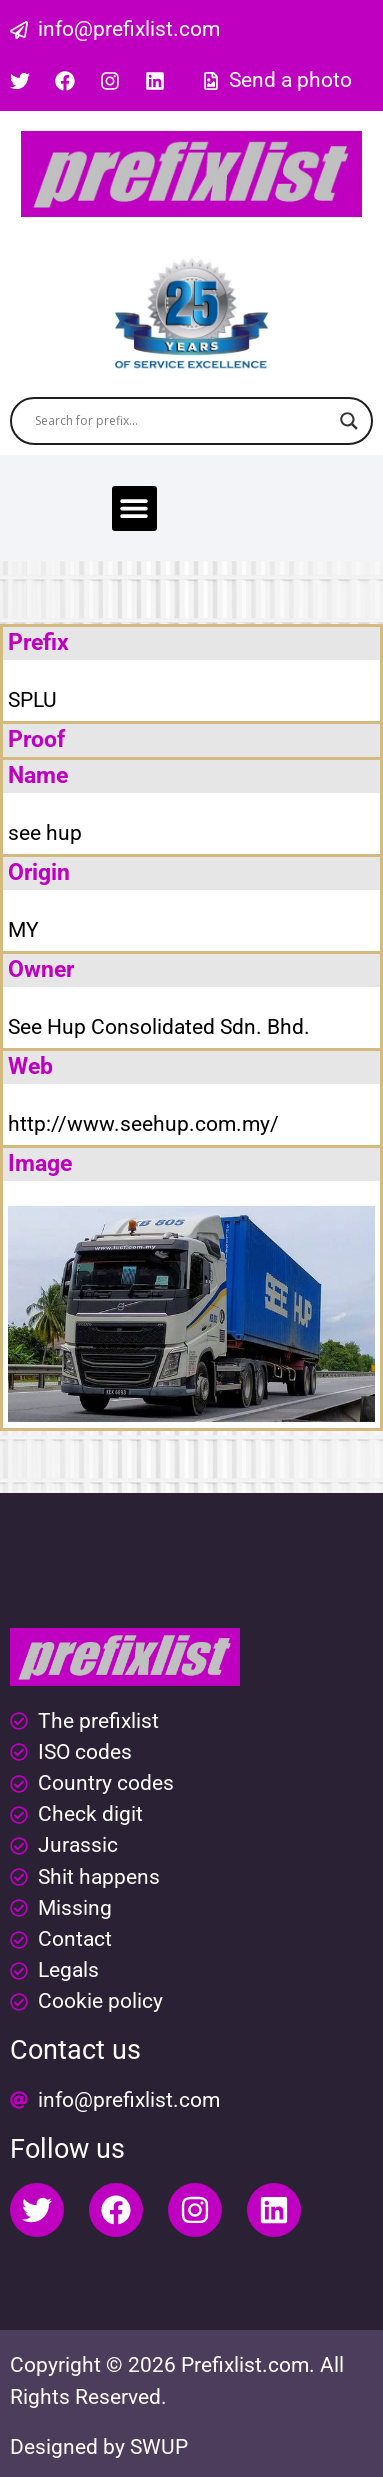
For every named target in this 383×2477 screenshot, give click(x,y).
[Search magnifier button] (349, 421)
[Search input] (182, 421)
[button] (134, 508)
